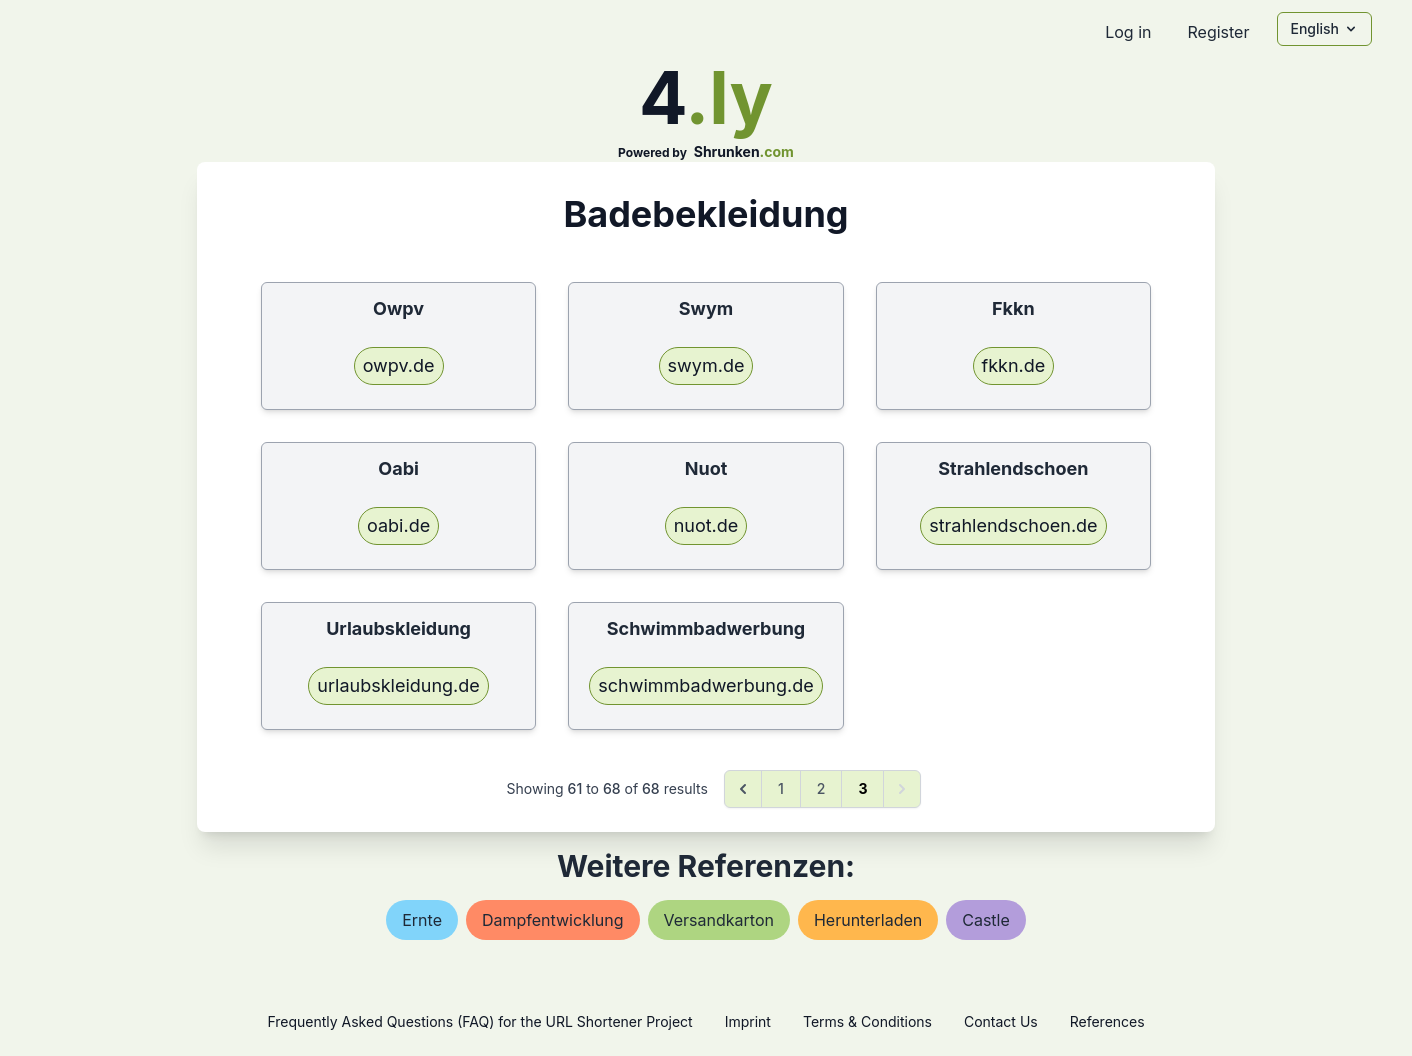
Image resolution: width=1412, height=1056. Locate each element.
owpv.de (399, 365)
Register (1218, 32)
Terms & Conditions (867, 1021)
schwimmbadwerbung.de (705, 685)
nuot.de (706, 525)
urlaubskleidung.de (398, 685)
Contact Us (1001, 1021)
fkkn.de (1014, 365)
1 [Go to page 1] (781, 788)
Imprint (748, 1021)
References (1107, 1021)
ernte (422, 920)
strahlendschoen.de (1013, 525)
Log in (1128, 32)
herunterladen (868, 920)
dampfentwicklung (553, 920)
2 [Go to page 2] (821, 788)
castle (986, 920)
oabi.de (398, 525)
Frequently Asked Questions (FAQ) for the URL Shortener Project (479, 1021)
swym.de (706, 365)
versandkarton (719, 920)
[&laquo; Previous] (743, 789)
